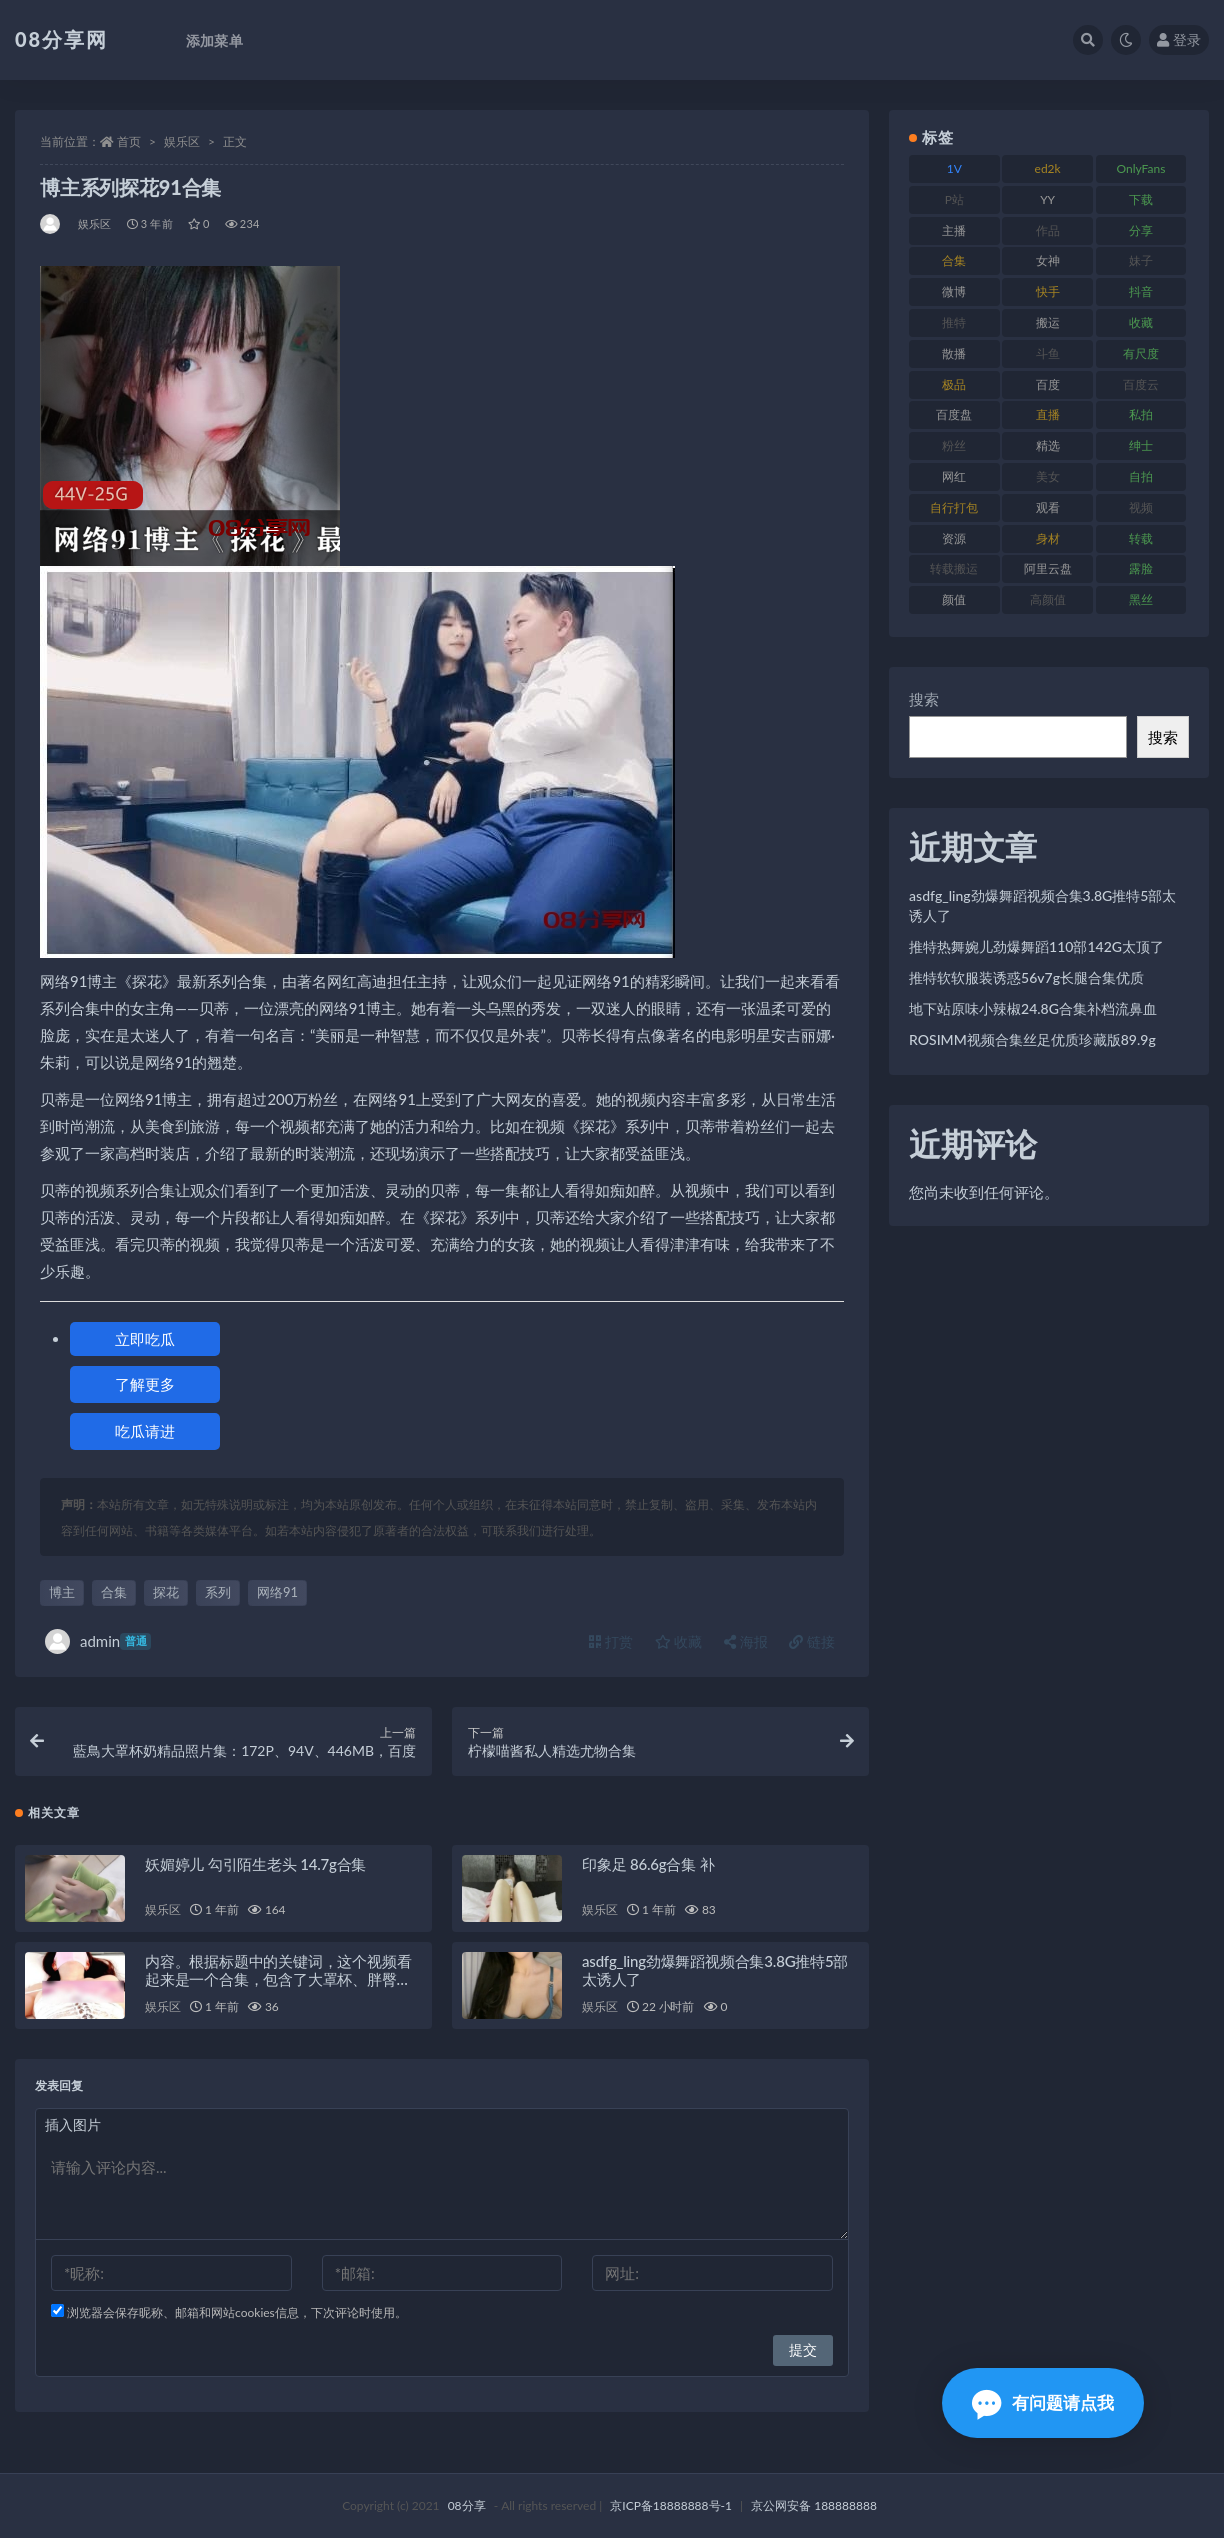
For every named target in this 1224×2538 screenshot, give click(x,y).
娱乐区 (182, 141)
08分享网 (61, 39)
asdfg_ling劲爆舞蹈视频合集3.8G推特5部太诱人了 (1042, 905)
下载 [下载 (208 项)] (1141, 199)
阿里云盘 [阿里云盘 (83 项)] (1048, 568)
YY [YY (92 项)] (1047, 199)
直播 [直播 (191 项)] (1048, 414)
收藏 (679, 1641)
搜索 (924, 699)
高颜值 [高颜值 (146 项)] (1048, 599)
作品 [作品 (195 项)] (1048, 230)
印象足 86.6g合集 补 (648, 1864)
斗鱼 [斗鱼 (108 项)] (1048, 353)
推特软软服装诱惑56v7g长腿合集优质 (1026, 977)
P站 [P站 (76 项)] (954, 199)
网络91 (277, 1592)
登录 (1179, 39)
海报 (746, 1641)
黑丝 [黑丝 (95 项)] (1141, 599)
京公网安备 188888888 (814, 2505)
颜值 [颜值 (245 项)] (954, 599)
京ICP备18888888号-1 (671, 2505)
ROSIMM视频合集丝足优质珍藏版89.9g (1032, 1039)
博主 (62, 1592)
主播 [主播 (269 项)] (954, 230)
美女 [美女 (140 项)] (1048, 476)
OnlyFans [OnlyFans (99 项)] (1140, 168)
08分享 (467, 2505)
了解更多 (145, 1384)
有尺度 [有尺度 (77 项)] (1141, 353)
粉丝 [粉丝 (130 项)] (954, 445)
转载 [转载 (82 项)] (1141, 538)
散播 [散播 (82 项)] (954, 353)
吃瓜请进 (145, 1431)
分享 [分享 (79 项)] (1141, 230)
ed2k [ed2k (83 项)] (1048, 168)
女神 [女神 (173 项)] (1048, 260)
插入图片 (73, 2124)
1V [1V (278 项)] (954, 168)
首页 (129, 141)
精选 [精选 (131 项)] (1048, 445)
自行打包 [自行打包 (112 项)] (954, 507)
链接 (812, 1641)
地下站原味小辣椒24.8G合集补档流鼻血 (1033, 1008)
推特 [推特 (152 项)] (954, 322)
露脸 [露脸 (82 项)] (1141, 568)
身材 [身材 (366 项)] (1048, 538)
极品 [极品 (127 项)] (954, 384)
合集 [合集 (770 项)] (954, 260)
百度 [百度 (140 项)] (1048, 384)
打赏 (611, 1641)
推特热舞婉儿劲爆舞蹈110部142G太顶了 (1036, 946)
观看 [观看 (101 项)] (1048, 507)
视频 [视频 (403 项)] (1141, 507)
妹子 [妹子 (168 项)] (1141, 260)
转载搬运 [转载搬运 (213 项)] (954, 568)
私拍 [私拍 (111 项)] (1141, 414)
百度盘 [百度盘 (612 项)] (954, 414)
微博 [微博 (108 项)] (954, 291)
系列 (218, 1592)
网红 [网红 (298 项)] (954, 476)
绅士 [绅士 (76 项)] (1141, 445)
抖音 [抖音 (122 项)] (1141, 291)
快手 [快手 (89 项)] (1048, 291)
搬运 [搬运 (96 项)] (1048, 322)
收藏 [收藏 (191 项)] (1141, 322)
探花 (166, 1592)
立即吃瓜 (145, 1339)
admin (98, 1641)
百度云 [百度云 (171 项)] (1141, 384)
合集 (114, 1592)
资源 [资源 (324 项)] (954, 538)
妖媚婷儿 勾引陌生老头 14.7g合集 (255, 1864)
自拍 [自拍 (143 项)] (1141, 476)
